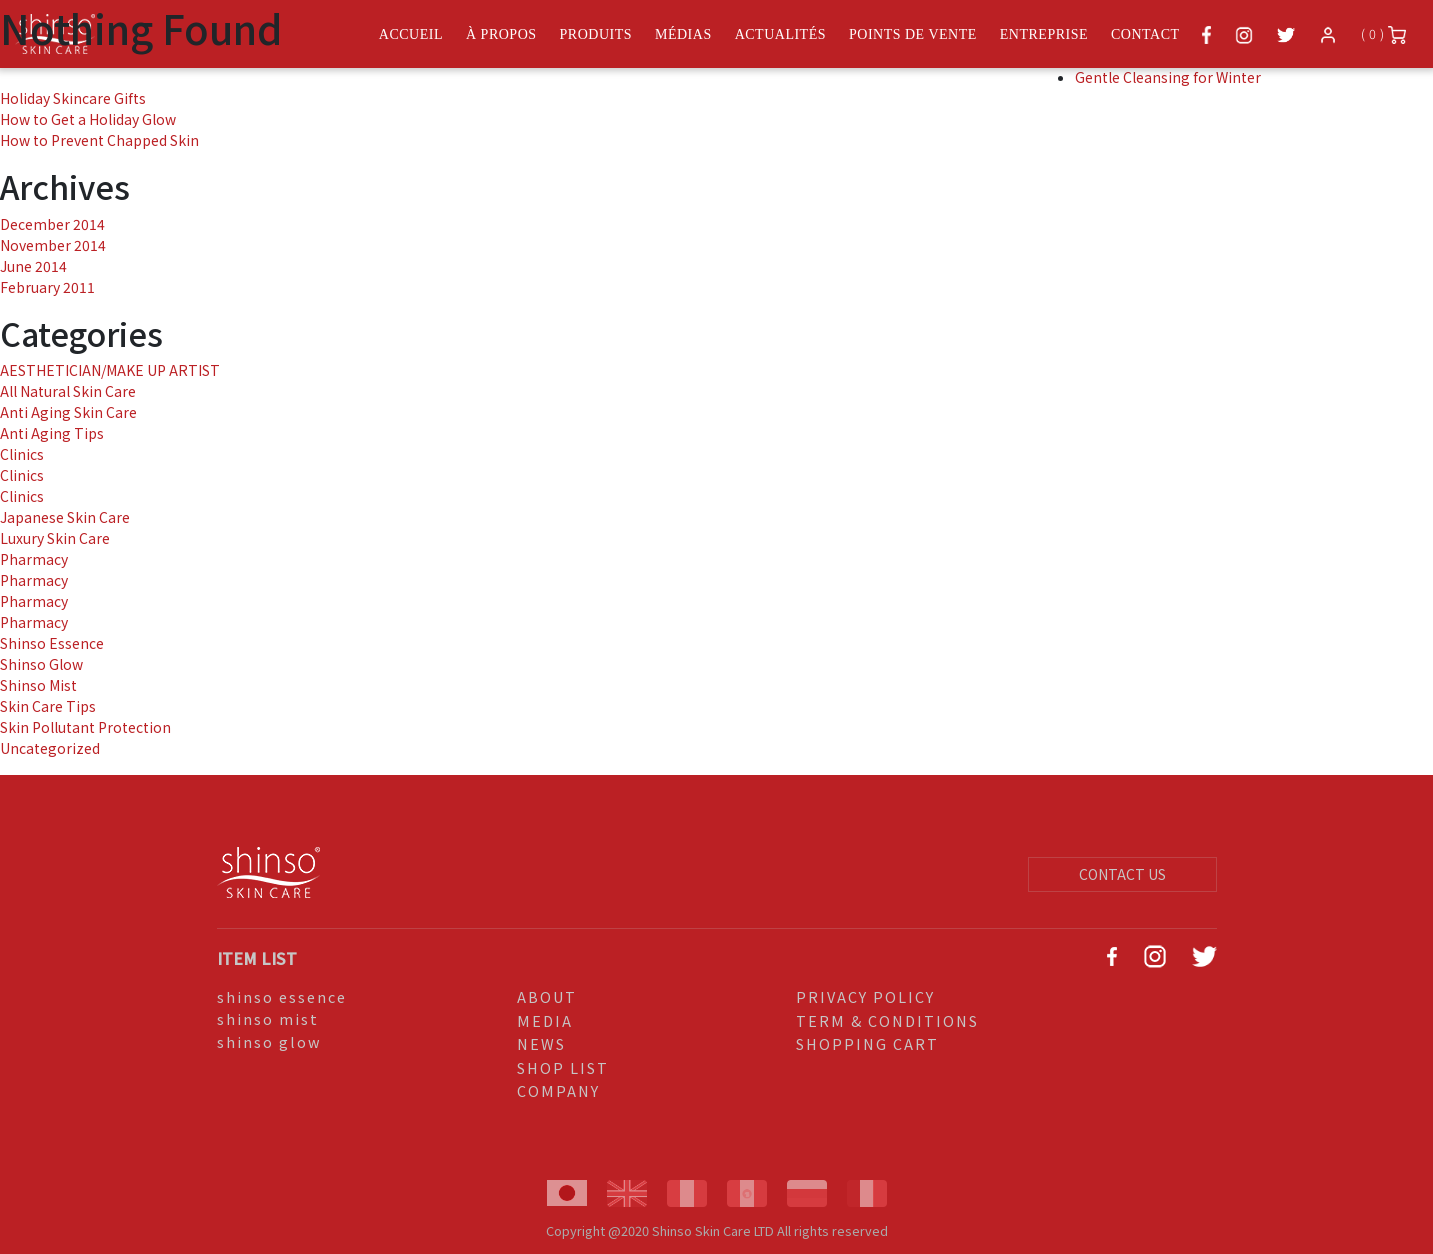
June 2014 (33, 266)
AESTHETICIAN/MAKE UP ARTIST (110, 370)
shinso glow (269, 1041)
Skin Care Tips (48, 706)
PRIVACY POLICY (865, 996)
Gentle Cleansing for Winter (1168, 77)
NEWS (541, 1043)
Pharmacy (34, 559)
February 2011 (47, 287)
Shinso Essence (52, 643)
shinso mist (268, 1018)
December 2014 (52, 224)
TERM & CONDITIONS (887, 1020)
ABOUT (547, 996)
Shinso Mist (38, 685)
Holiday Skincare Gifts (73, 98)
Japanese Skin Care (65, 517)
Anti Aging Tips (52, 433)
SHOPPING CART (867, 1043)
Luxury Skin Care (55, 538)
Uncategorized (50, 748)
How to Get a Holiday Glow (88, 119)
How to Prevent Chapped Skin (99, 140)
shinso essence (282, 996)
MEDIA (545, 1020)
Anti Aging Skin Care (68, 412)
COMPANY (558, 1090)
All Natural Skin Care (68, 391)
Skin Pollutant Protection (85, 727)
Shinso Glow (41, 664)
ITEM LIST (257, 958)
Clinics (22, 454)
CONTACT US (1122, 874)
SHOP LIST (563, 1067)
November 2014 (53, 245)
